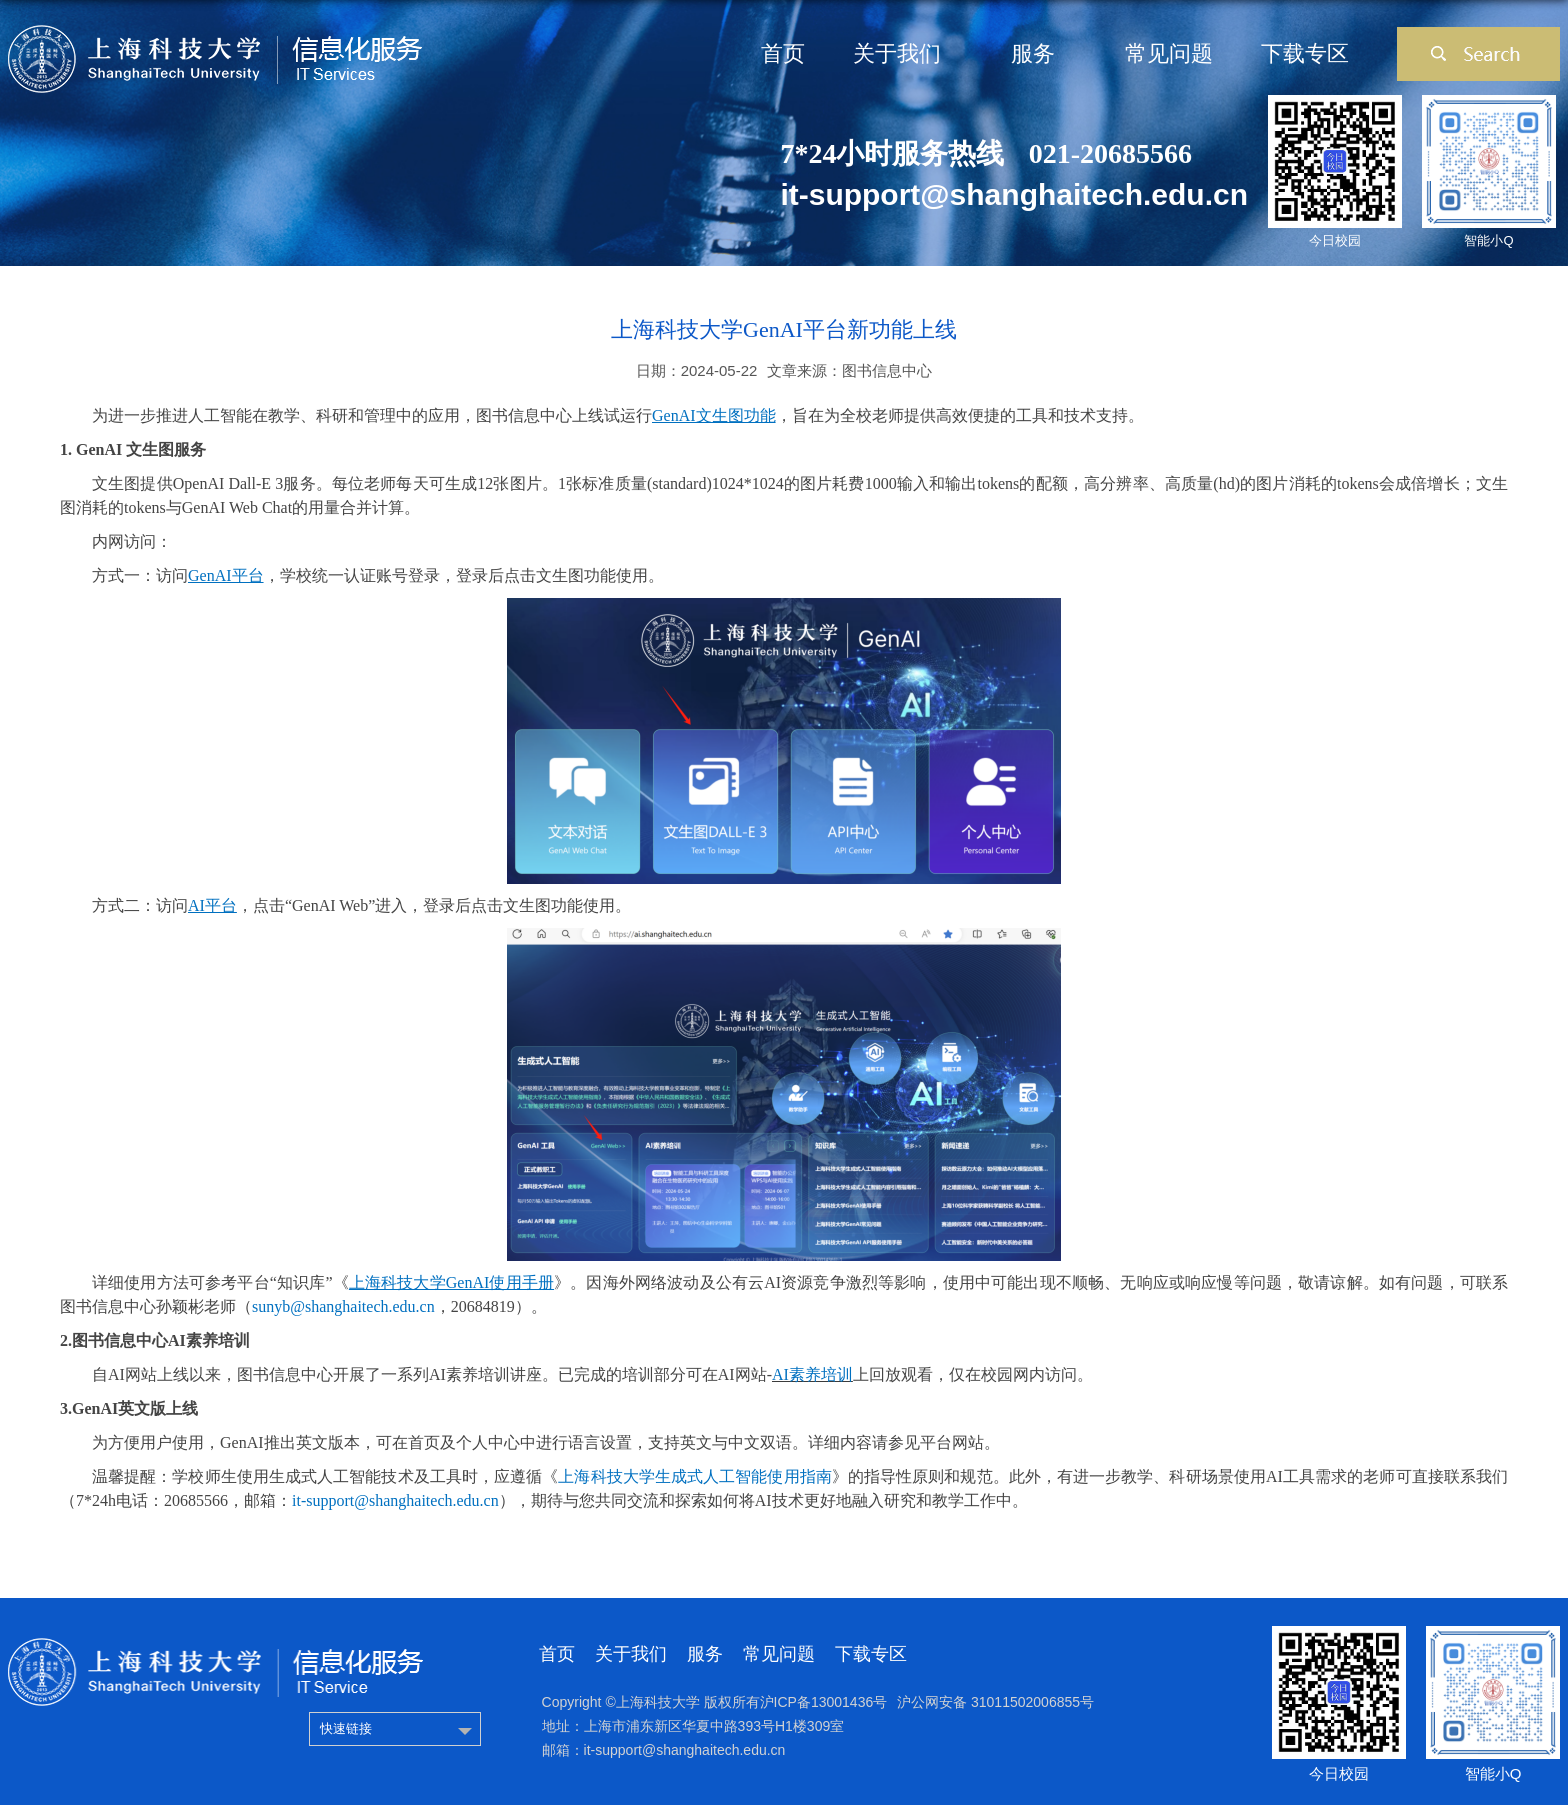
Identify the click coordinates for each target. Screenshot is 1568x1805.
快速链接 (346, 1728)
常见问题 (1169, 53)
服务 (1033, 53)
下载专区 (1305, 53)
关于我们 (897, 53)
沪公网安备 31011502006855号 (995, 1702)
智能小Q (1488, 240)
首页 (783, 53)
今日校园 (1335, 240)
